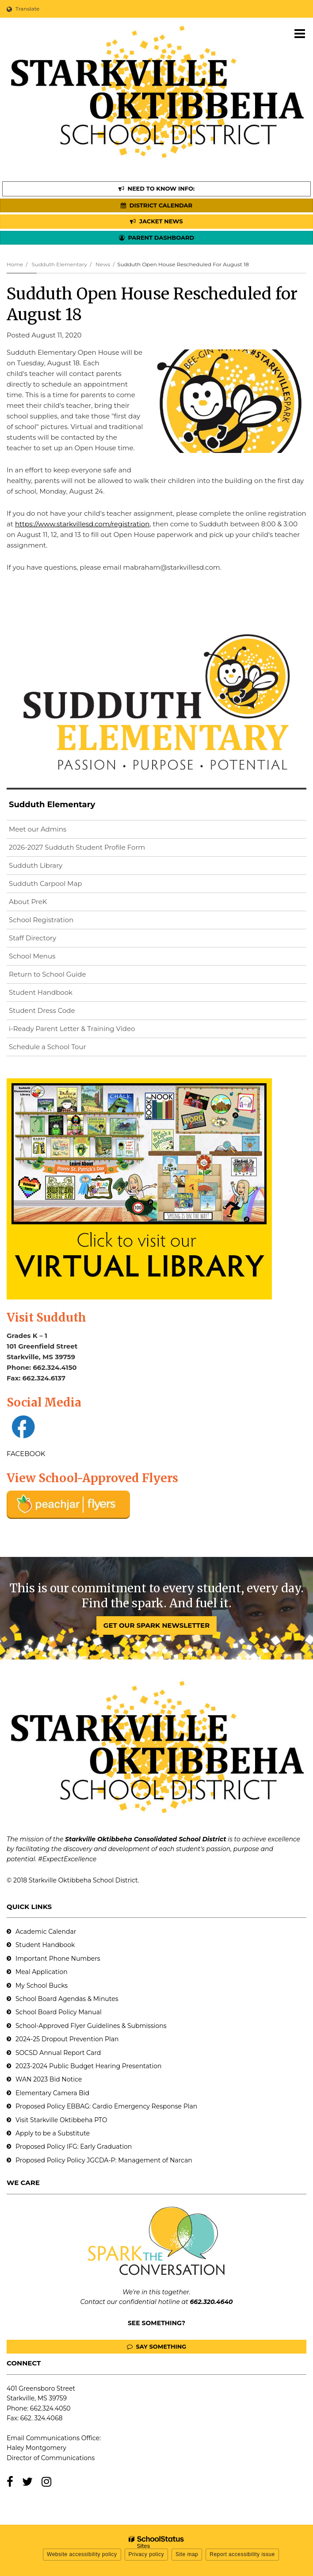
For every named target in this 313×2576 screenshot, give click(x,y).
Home (15, 264)
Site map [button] (187, 2554)
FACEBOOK (26, 1453)
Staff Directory (32, 938)
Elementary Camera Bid (52, 2093)
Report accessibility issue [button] (242, 2554)
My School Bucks (41, 1986)
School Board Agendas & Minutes (66, 1999)
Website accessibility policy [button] (82, 2554)
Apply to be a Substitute (52, 2133)
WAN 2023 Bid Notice (48, 2079)
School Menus (32, 956)
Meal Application (41, 1972)
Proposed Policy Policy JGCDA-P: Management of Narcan (103, 2160)
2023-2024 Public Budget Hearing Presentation (88, 2066)
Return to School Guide (47, 974)
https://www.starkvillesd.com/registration (82, 524)
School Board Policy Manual (58, 2012)
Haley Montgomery (36, 2448)
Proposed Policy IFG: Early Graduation (73, 2146)
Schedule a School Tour (47, 1047)
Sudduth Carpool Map (45, 883)
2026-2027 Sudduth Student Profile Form (91, 849)
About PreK (28, 901)
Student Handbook (41, 992)
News (102, 264)
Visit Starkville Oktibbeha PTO (61, 2120)
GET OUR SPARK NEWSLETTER (156, 1625)
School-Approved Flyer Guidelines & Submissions (91, 2026)
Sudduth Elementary (59, 264)
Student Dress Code (42, 1010)
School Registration (41, 920)
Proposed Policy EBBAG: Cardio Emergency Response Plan (106, 2106)
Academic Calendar (45, 1932)
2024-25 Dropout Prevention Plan (66, 2039)
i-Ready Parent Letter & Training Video (72, 1028)
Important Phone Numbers (57, 1959)
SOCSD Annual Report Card (58, 2053)
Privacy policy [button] (146, 2554)
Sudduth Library (50, 867)
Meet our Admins (37, 829)
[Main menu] (299, 33)
